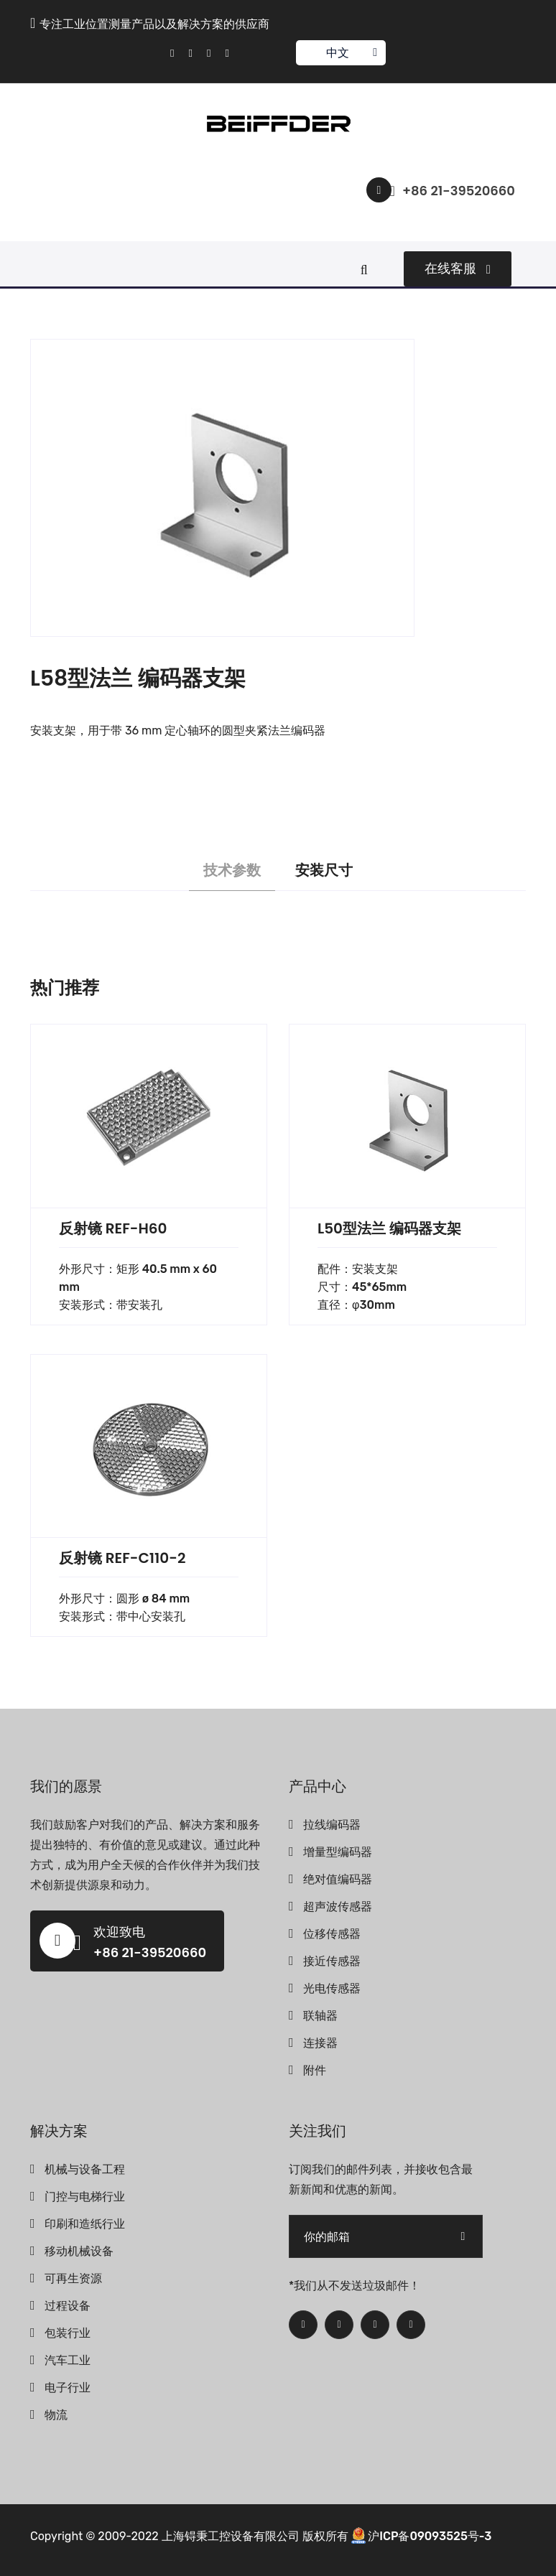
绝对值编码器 (337, 1879)
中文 (340, 53)
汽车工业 (68, 2360)
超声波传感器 (337, 1906)
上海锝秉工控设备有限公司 (231, 2536)
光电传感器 (332, 1988)
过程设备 (68, 2306)
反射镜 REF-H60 (113, 1228)
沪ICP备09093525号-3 (429, 2536)
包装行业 (68, 2333)
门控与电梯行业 (85, 2196)
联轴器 (320, 2015)
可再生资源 (73, 2278)
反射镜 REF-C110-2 (122, 1558)
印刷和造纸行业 (85, 2224)
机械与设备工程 (85, 2169)
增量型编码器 (337, 1852)
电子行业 (68, 2387)
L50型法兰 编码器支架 (389, 1228)
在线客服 (458, 268)
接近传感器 (332, 1961)
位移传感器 (332, 1934)
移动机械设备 (79, 2251)
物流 (56, 2415)
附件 (314, 2070)
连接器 (320, 2043)
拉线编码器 (332, 1824)
